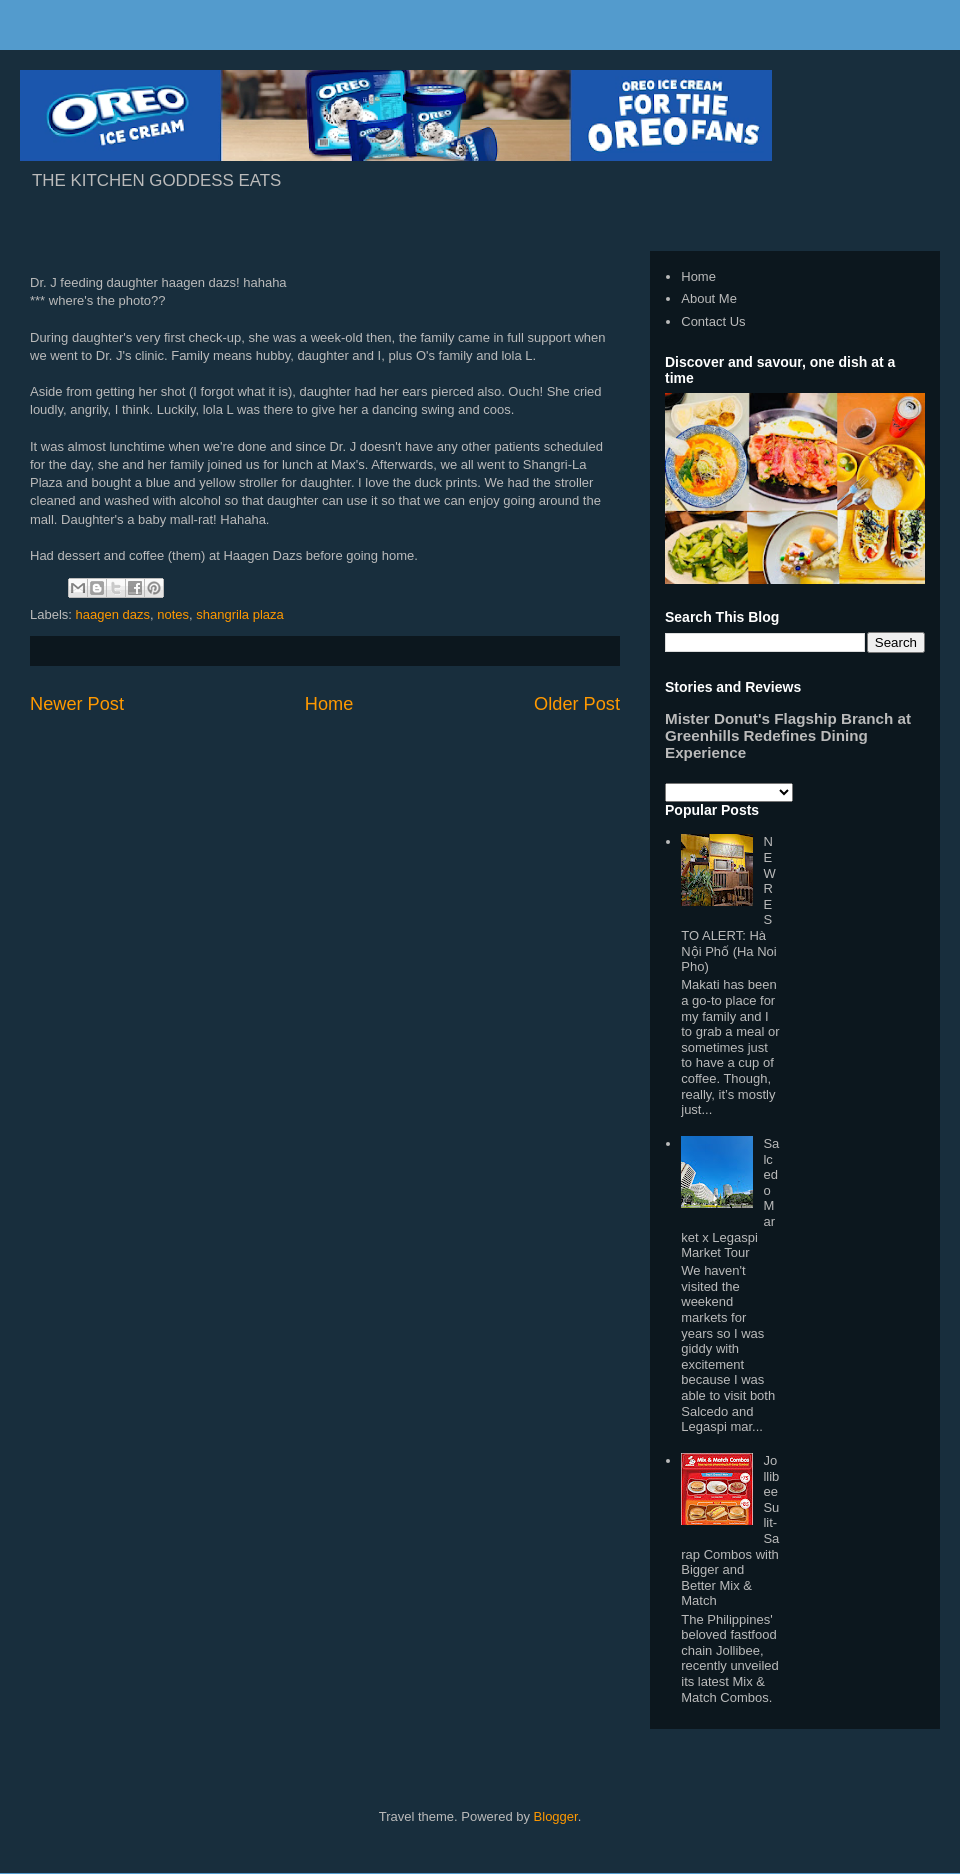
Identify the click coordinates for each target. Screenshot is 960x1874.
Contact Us (713, 321)
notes (173, 614)
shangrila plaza (239, 614)
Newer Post (77, 704)
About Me (709, 298)
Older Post (577, 704)
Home (329, 704)
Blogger (556, 1816)
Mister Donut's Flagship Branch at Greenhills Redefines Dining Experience (788, 735)
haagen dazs (113, 614)
